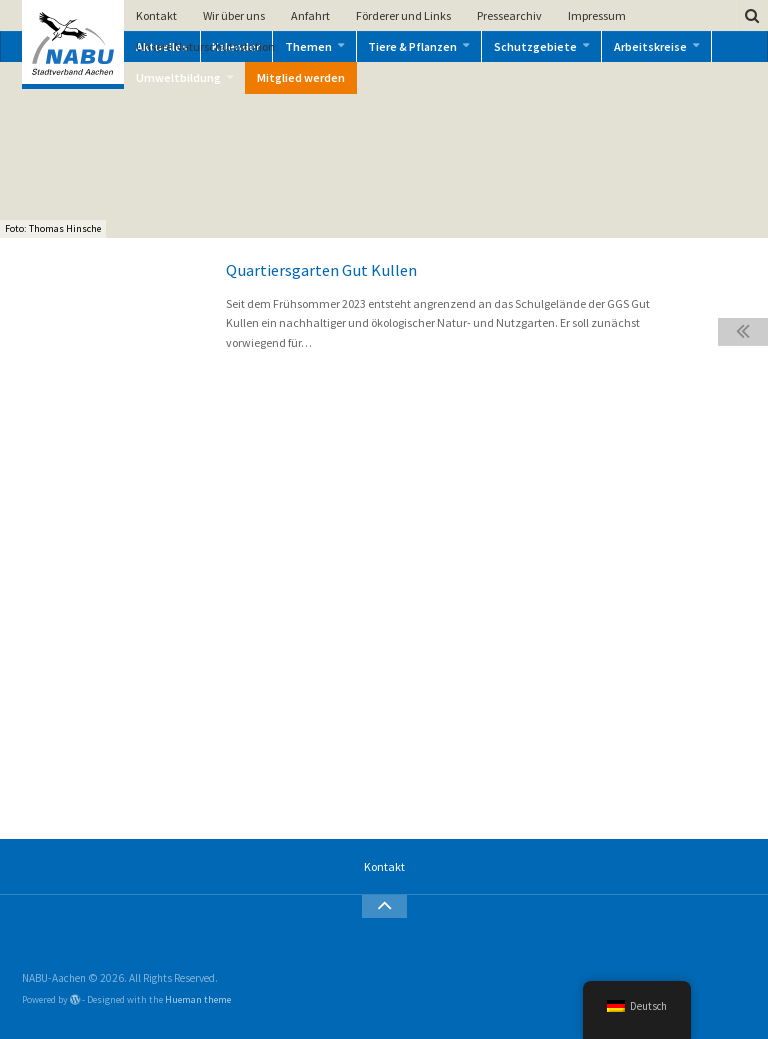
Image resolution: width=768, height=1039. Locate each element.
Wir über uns (234, 15)
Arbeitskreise (650, 46)
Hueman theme (198, 999)
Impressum (597, 15)
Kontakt (156, 15)
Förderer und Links (403, 15)
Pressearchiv (509, 15)
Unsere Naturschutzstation (205, 46)
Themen (308, 46)
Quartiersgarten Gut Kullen (321, 270)
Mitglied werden (301, 77)
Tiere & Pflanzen (412, 46)
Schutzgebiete (535, 46)
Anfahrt (310, 15)
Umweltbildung (178, 77)
